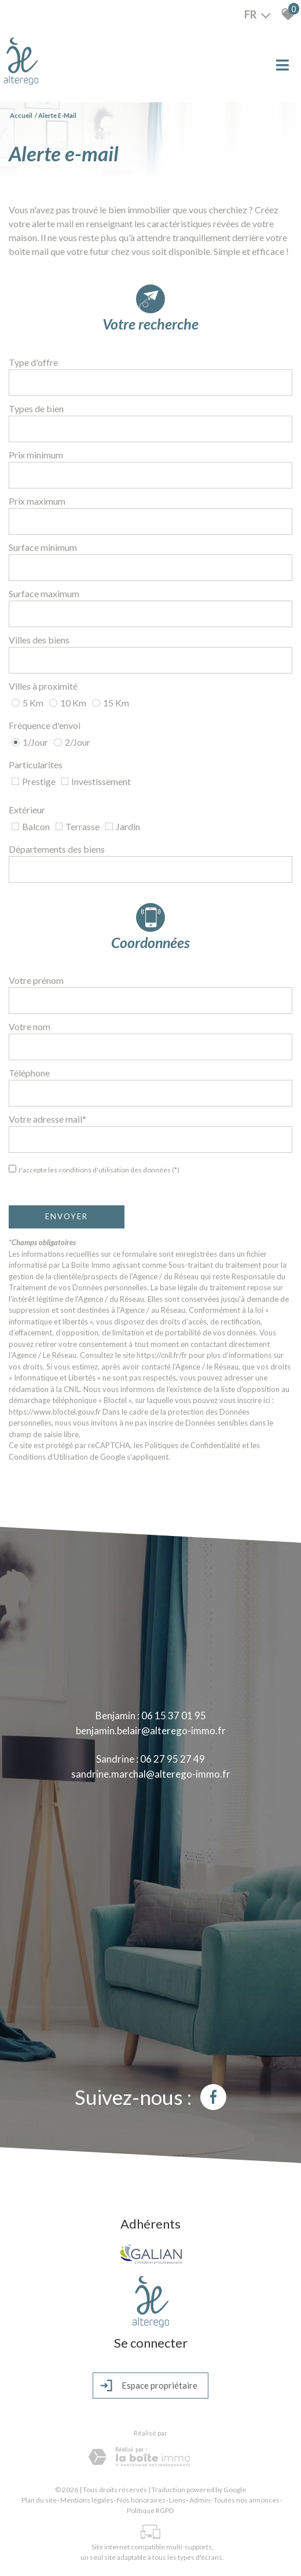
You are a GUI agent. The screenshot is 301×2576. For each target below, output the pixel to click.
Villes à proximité (43, 685)
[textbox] (150, 383)
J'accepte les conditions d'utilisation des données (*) (98, 1169)
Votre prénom (36, 980)
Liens (177, 2498)
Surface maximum (44, 593)
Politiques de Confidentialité (192, 1445)
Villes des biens (39, 639)
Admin (199, 2498)
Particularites (36, 764)
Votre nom (29, 1026)
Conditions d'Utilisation (48, 1456)
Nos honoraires (141, 2498)
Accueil (21, 115)
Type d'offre (33, 362)
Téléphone (29, 1072)
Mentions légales (86, 2498)
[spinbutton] (150, 475)
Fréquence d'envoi (44, 725)
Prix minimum (36, 454)
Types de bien (36, 408)
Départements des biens (57, 848)
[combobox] (150, 382)
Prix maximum (37, 500)
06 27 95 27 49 (172, 1759)
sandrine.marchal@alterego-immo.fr (150, 1774)
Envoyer (66, 1216)
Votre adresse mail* (47, 1118)
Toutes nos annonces (247, 2498)
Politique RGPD (150, 2509)
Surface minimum (43, 547)
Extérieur (27, 809)
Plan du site (39, 2498)
